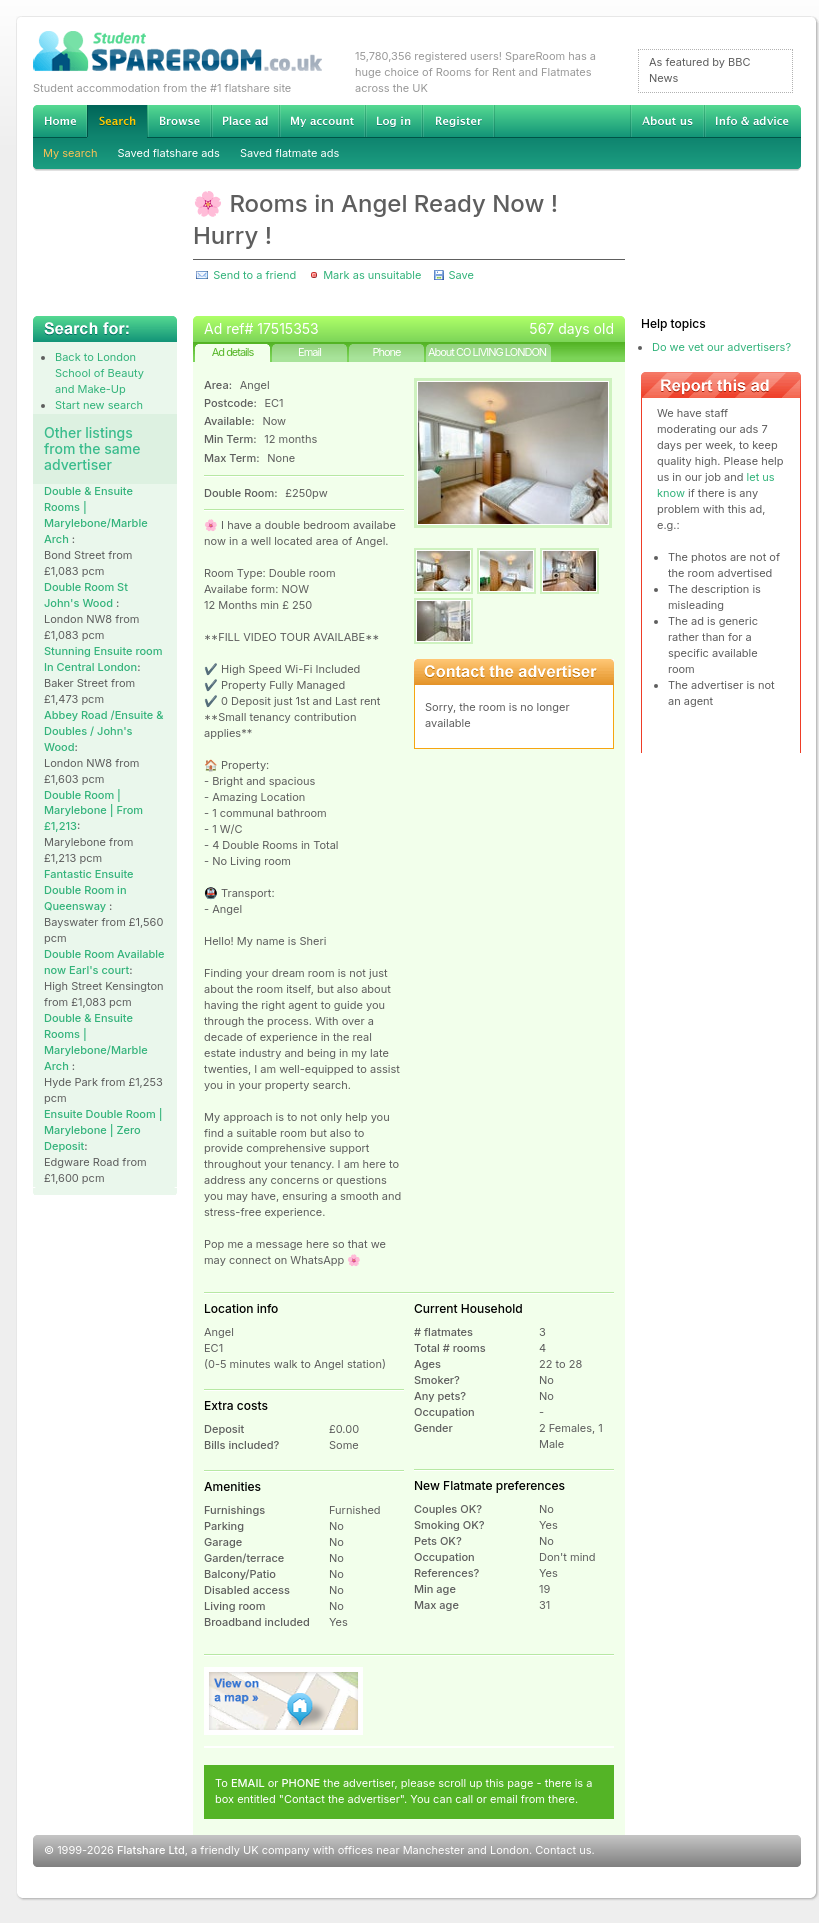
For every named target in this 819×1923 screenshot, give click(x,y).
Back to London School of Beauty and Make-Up (99, 373)
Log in (393, 121)
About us (667, 121)
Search (117, 121)
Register (458, 121)
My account (322, 121)
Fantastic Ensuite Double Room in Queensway (89, 890)
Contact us (563, 1850)
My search (70, 153)
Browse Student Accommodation (179, 121)
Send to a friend (254, 275)
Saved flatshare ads (169, 153)
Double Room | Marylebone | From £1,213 (93, 811)
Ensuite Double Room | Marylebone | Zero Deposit (103, 1130)
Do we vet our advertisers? (721, 347)
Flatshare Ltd (151, 1850)
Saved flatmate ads (289, 153)
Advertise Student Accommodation (245, 121)
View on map (284, 1701)
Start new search (99, 405)
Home (60, 121)
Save (460, 275)
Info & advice (752, 121)
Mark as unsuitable (372, 275)
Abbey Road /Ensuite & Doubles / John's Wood (103, 731)
